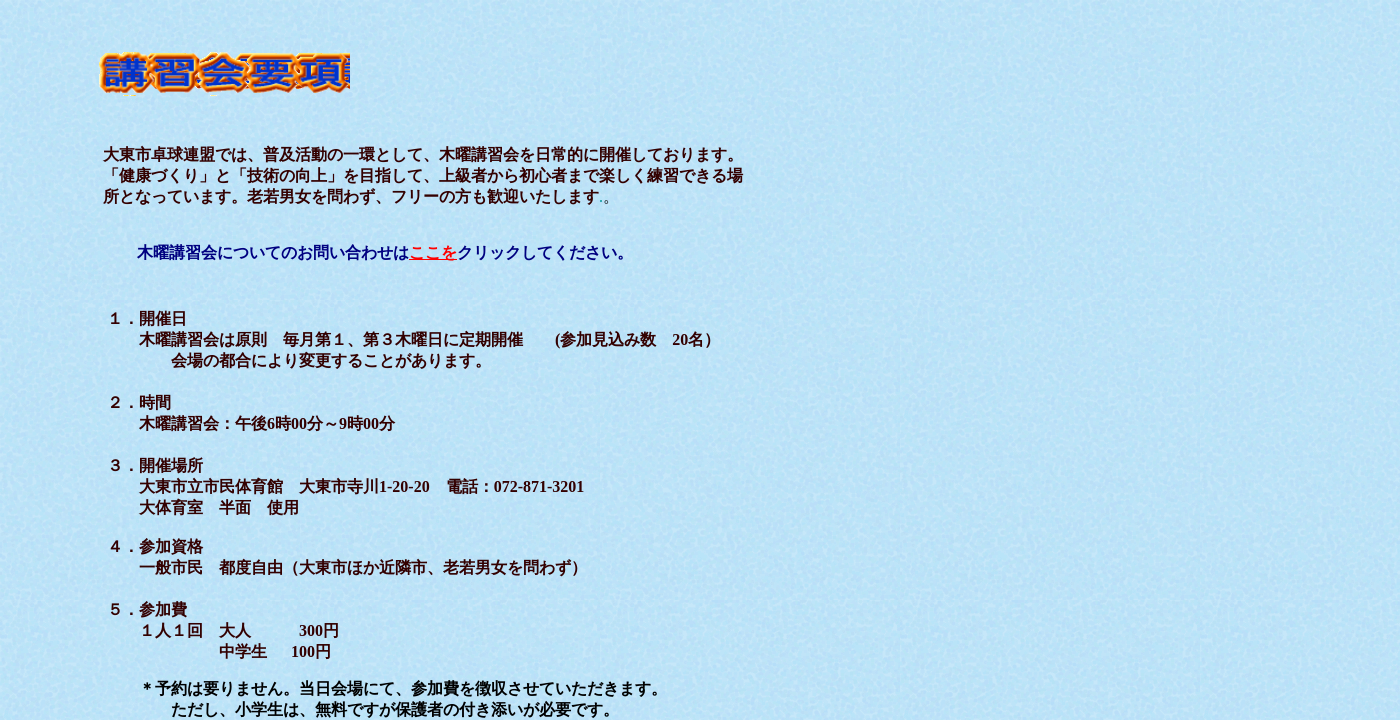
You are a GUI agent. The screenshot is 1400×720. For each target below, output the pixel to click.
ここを (433, 252)
